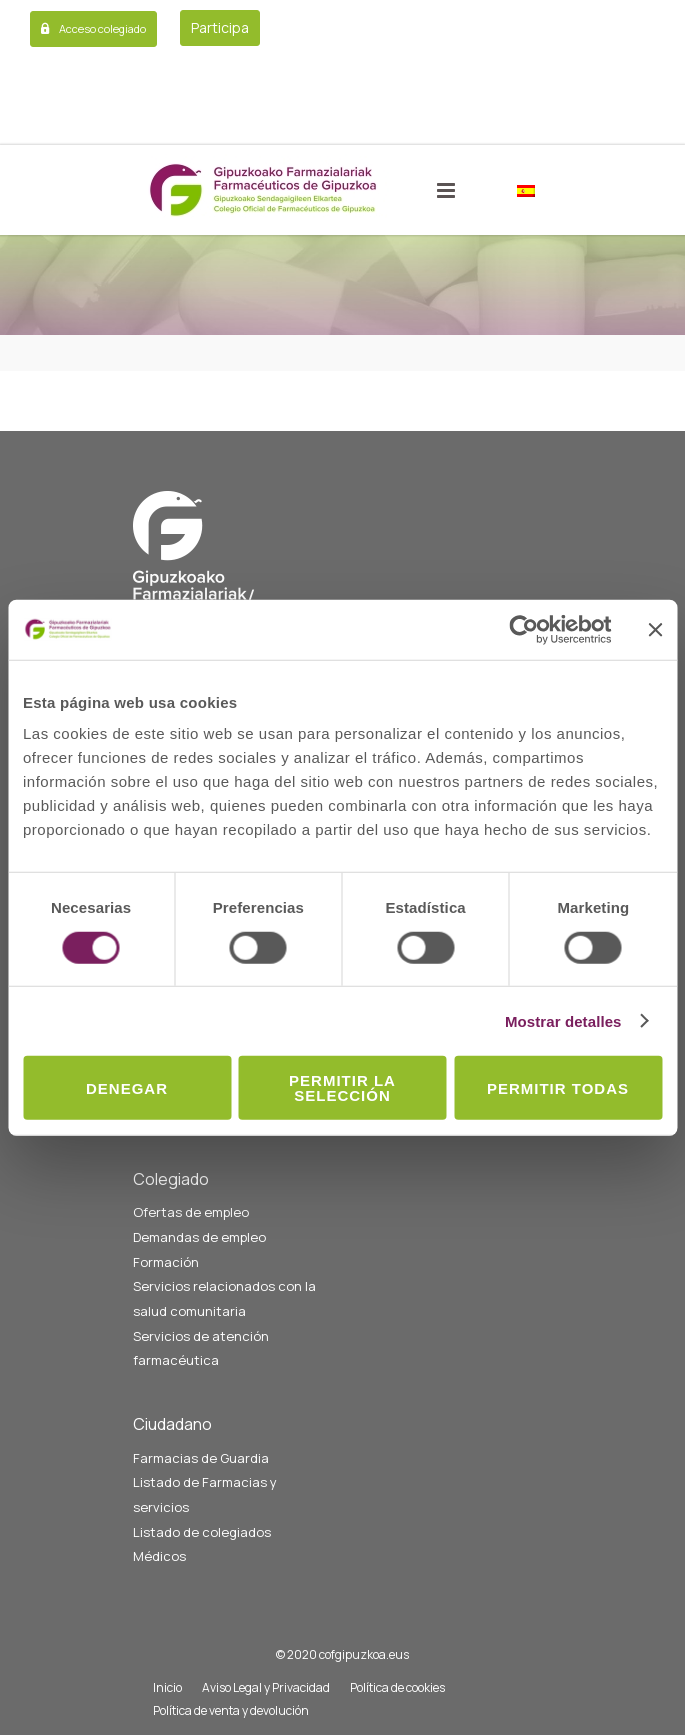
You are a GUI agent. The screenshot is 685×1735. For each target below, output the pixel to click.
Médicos (159, 1556)
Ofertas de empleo (191, 1212)
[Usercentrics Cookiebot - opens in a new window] (523, 629)
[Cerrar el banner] (655, 629)
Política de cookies (397, 1687)
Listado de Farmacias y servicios (205, 1494)
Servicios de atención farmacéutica (201, 1348)
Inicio (167, 1687)
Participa (220, 27)
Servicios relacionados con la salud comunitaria (224, 1298)
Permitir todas (558, 1087)
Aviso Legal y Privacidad (266, 1687)
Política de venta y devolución (231, 1710)
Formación (166, 1262)
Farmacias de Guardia (201, 1458)
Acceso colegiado (102, 28)
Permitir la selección (342, 1088)
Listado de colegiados (202, 1532)
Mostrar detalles (563, 1020)
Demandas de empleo (199, 1237)
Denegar (127, 1087)
